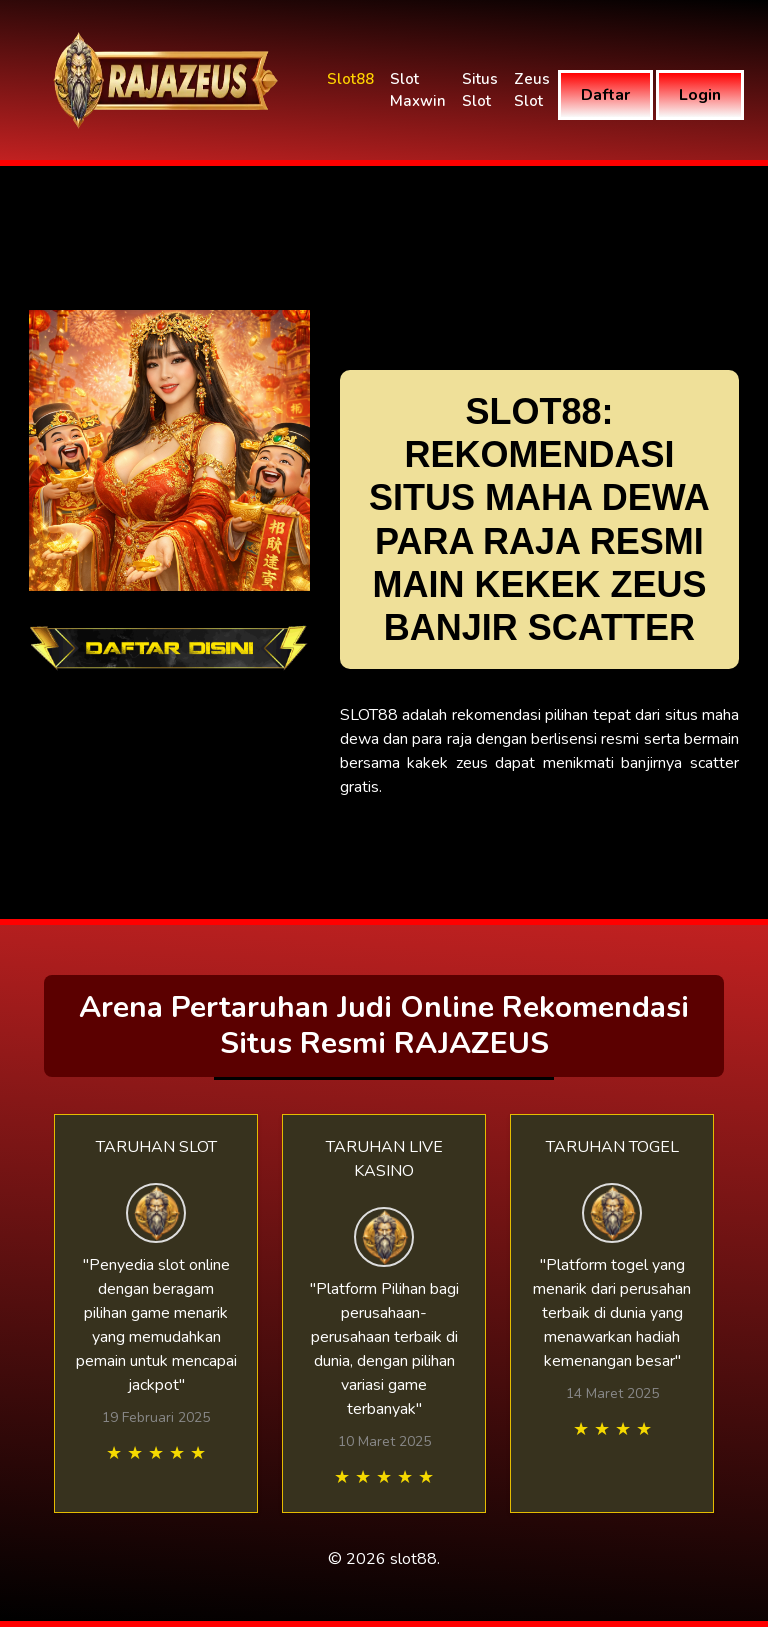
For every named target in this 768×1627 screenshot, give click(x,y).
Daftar (605, 95)
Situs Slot (480, 90)
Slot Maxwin (418, 90)
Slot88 (350, 79)
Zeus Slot (532, 90)
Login (700, 95)
